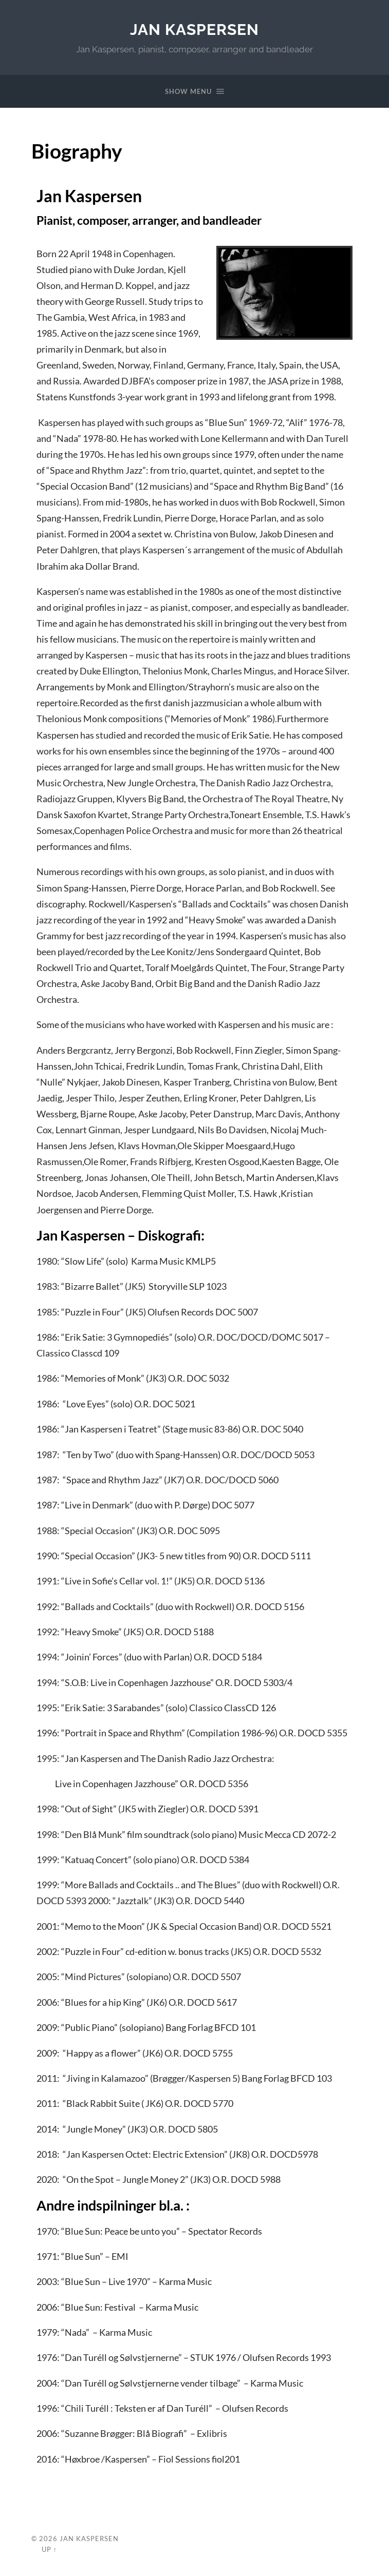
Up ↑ (49, 2549)
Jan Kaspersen (194, 29)
